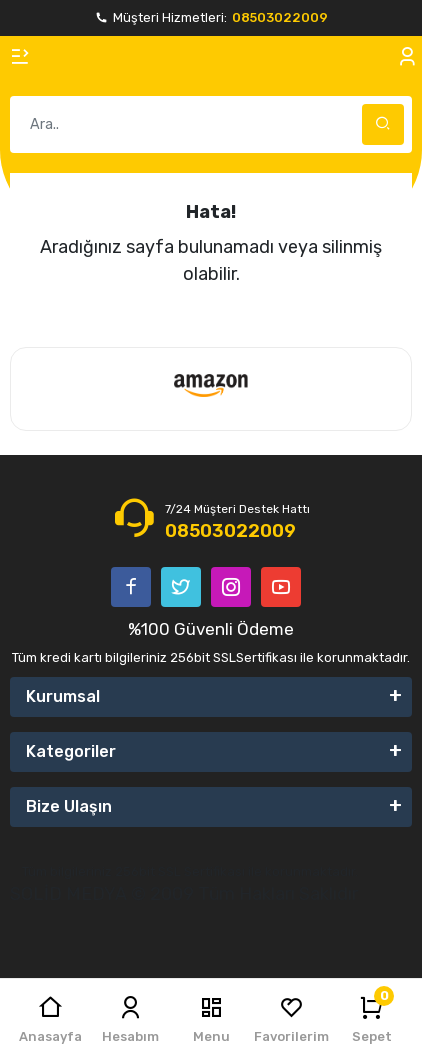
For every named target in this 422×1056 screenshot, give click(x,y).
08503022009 (280, 17)
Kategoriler (71, 751)
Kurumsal (63, 696)
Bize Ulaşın (69, 806)
